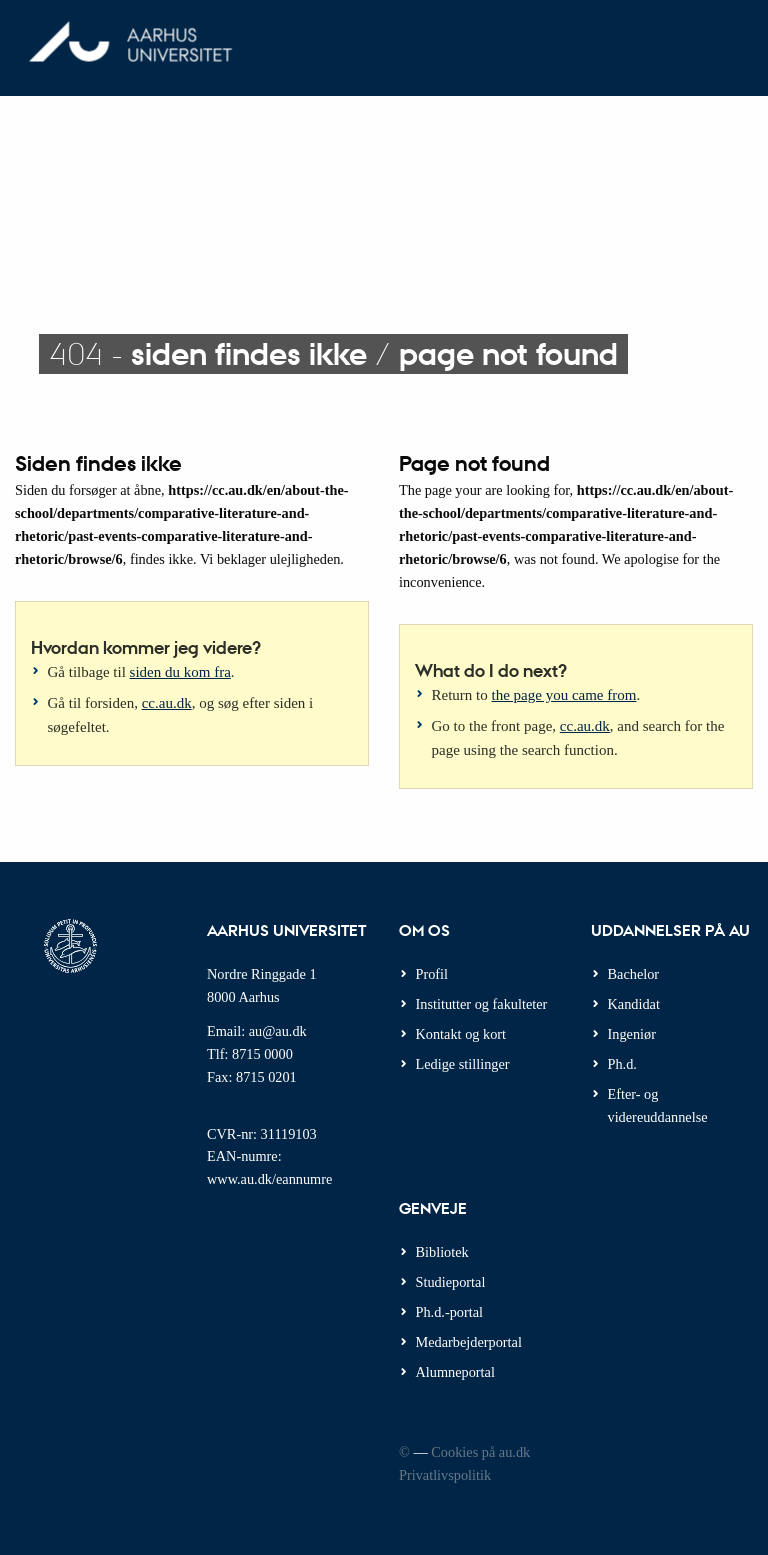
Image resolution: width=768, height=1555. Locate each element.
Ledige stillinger (463, 1064)
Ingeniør (632, 1034)
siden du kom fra (180, 672)
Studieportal (451, 1282)
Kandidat (634, 1004)
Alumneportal (455, 1372)
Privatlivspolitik (445, 1475)
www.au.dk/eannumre (269, 1179)
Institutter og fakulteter (482, 1004)
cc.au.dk (167, 703)
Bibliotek (442, 1252)
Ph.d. (622, 1064)
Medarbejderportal (469, 1342)
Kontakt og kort (461, 1034)
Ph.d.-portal (450, 1312)
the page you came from (564, 695)
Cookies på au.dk (480, 1452)
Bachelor (634, 974)
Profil (432, 974)
